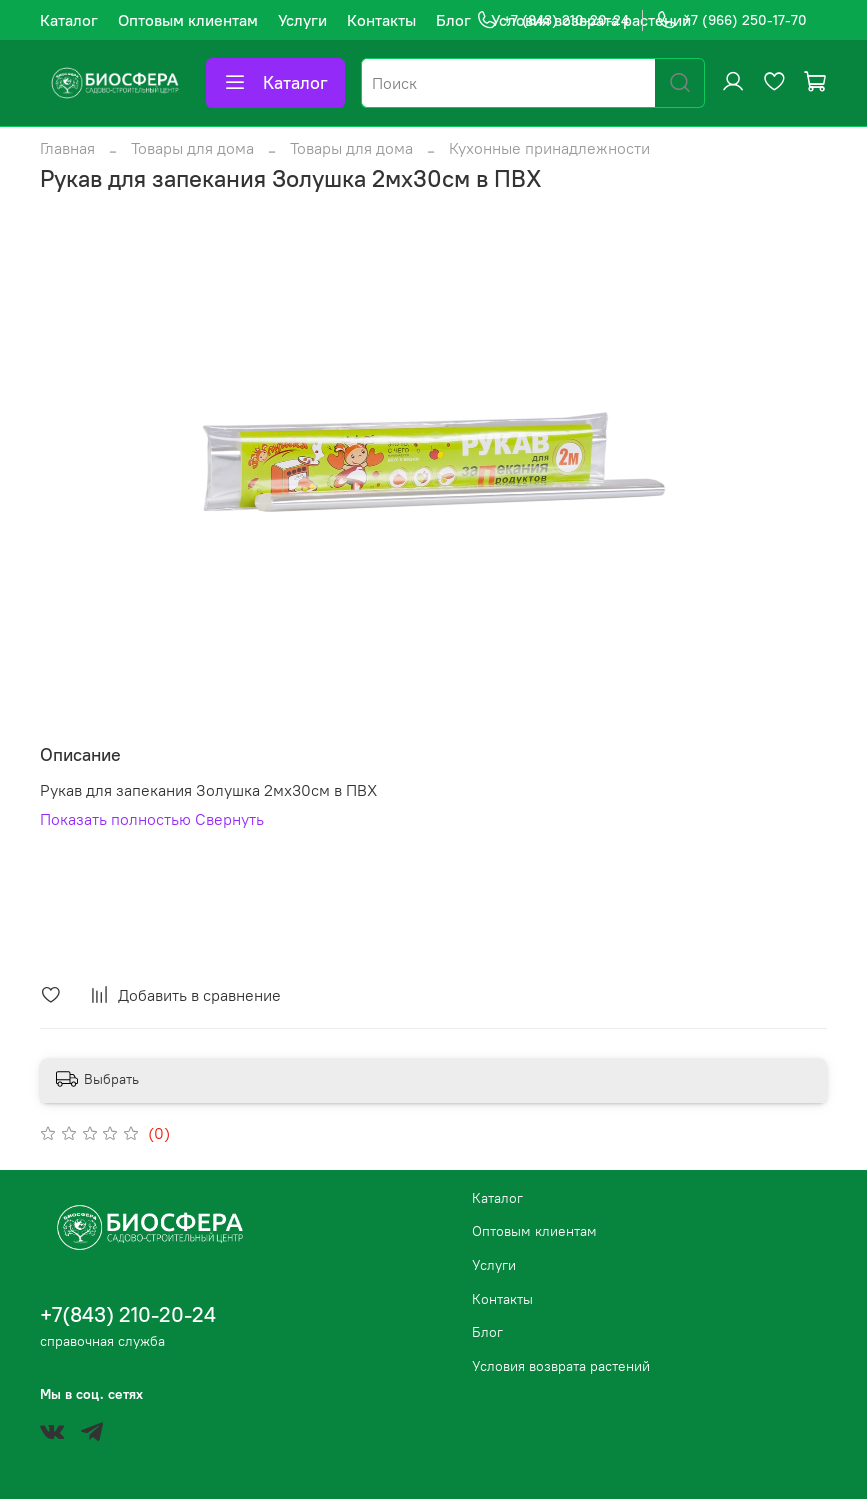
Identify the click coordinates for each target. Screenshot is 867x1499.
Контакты (381, 20)
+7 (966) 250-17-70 (731, 20)
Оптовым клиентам (188, 20)
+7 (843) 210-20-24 (552, 20)
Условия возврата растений (561, 1366)
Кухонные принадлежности (549, 148)
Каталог (69, 20)
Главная (67, 148)
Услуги (302, 20)
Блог (453, 20)
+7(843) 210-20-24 (128, 1314)
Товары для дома (192, 148)
